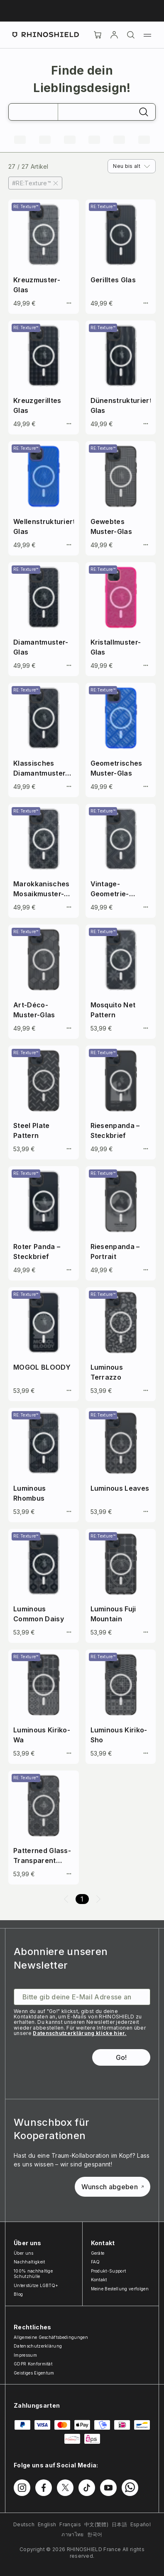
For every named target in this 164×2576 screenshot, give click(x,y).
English (47, 2524)
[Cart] (97, 35)
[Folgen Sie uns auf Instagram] (22, 2487)
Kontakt (99, 2279)
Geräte (98, 2253)
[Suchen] (131, 35)
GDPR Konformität (33, 2363)
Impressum (25, 2355)
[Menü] (147, 35)
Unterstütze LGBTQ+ (36, 2285)
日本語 (119, 2524)
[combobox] (132, 166)
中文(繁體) (96, 2524)
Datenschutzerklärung (38, 2345)
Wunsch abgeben (112, 2187)
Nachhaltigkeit (29, 2261)
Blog (18, 2294)
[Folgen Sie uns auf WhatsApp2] (130, 2487)
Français (70, 2524)
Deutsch (23, 2524)
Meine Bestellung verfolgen (120, 2288)
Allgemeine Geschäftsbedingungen (51, 2337)
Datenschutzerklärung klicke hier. (80, 2033)
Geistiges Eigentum (34, 2372)
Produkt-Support (108, 2270)
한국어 (95, 2534)
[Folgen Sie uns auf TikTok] (86, 2487)
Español (140, 2524)
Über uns (24, 2253)
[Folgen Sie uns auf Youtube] (108, 2487)
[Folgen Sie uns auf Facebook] (43, 2487)
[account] (114, 35)
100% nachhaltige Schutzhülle (33, 2273)
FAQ (95, 2261)
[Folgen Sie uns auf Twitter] (65, 2487)
